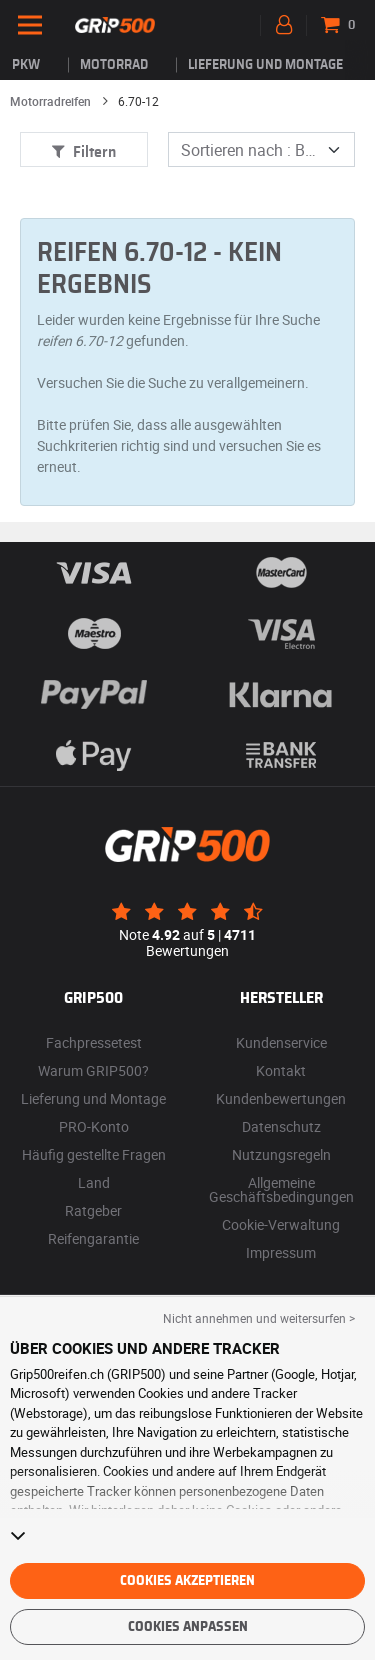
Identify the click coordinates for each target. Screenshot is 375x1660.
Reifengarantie (93, 1238)
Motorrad (114, 65)
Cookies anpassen (188, 1627)
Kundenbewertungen (281, 1098)
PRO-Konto (94, 1126)
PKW (26, 65)
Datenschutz (281, 1126)
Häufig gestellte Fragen (94, 1154)
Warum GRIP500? (93, 1070)
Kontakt (281, 1070)
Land (94, 1182)
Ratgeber (93, 1210)
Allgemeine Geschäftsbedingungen (281, 1189)
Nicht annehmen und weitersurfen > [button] (259, 1318)
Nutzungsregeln (281, 1154)
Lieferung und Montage (265, 65)
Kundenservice (281, 1042)
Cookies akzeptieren (187, 1581)
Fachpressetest (94, 1042)
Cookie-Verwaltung (281, 1224)
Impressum (281, 1252)
